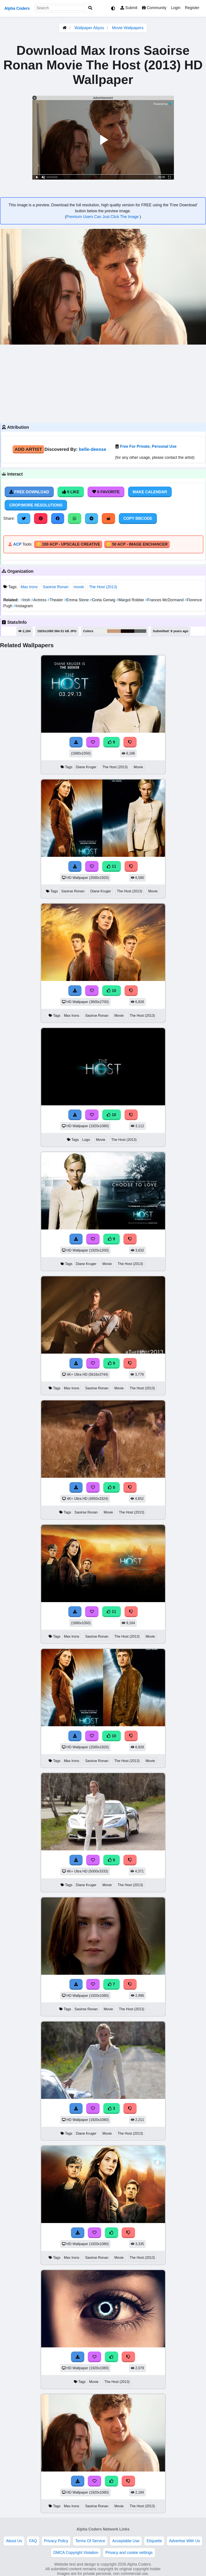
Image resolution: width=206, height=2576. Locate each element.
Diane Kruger (86, 767)
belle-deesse (92, 449)
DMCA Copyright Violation (75, 2552)
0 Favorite (106, 492)
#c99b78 (114, 631)
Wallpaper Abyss (89, 28)
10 (111, 990)
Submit (128, 8)
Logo (86, 1140)
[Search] (90, 8)
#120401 (127, 631)
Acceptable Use (125, 2541)
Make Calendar (150, 492)
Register (192, 8)
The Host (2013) (103, 587)
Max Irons (29, 587)
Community (154, 8)
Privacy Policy (56, 2541)
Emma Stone (77, 600)
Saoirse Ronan (55, 587)
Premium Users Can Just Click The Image (103, 216)
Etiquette (154, 2541)
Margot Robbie (130, 600)
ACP (17, 544)
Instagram (23, 606)
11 (111, 866)
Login (175, 8)
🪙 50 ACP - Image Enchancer (137, 544)
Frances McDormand (165, 600)
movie (79, 587)
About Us (14, 2541)
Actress (39, 600)
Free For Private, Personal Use (148, 446)
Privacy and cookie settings (128, 2552)
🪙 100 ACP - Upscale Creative (68, 544)
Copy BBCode (137, 518)
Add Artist (28, 449)
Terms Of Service (90, 2541)
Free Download (29, 492)
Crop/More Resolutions (35, 505)
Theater (56, 600)
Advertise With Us (184, 2541)
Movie (138, 767)
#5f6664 (140, 631)
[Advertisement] (103, 383)
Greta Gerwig (103, 600)
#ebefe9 (100, 631)
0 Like (70, 492)
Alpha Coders (17, 8)
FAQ (33, 2541)
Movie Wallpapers (127, 28)
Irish (26, 600)
